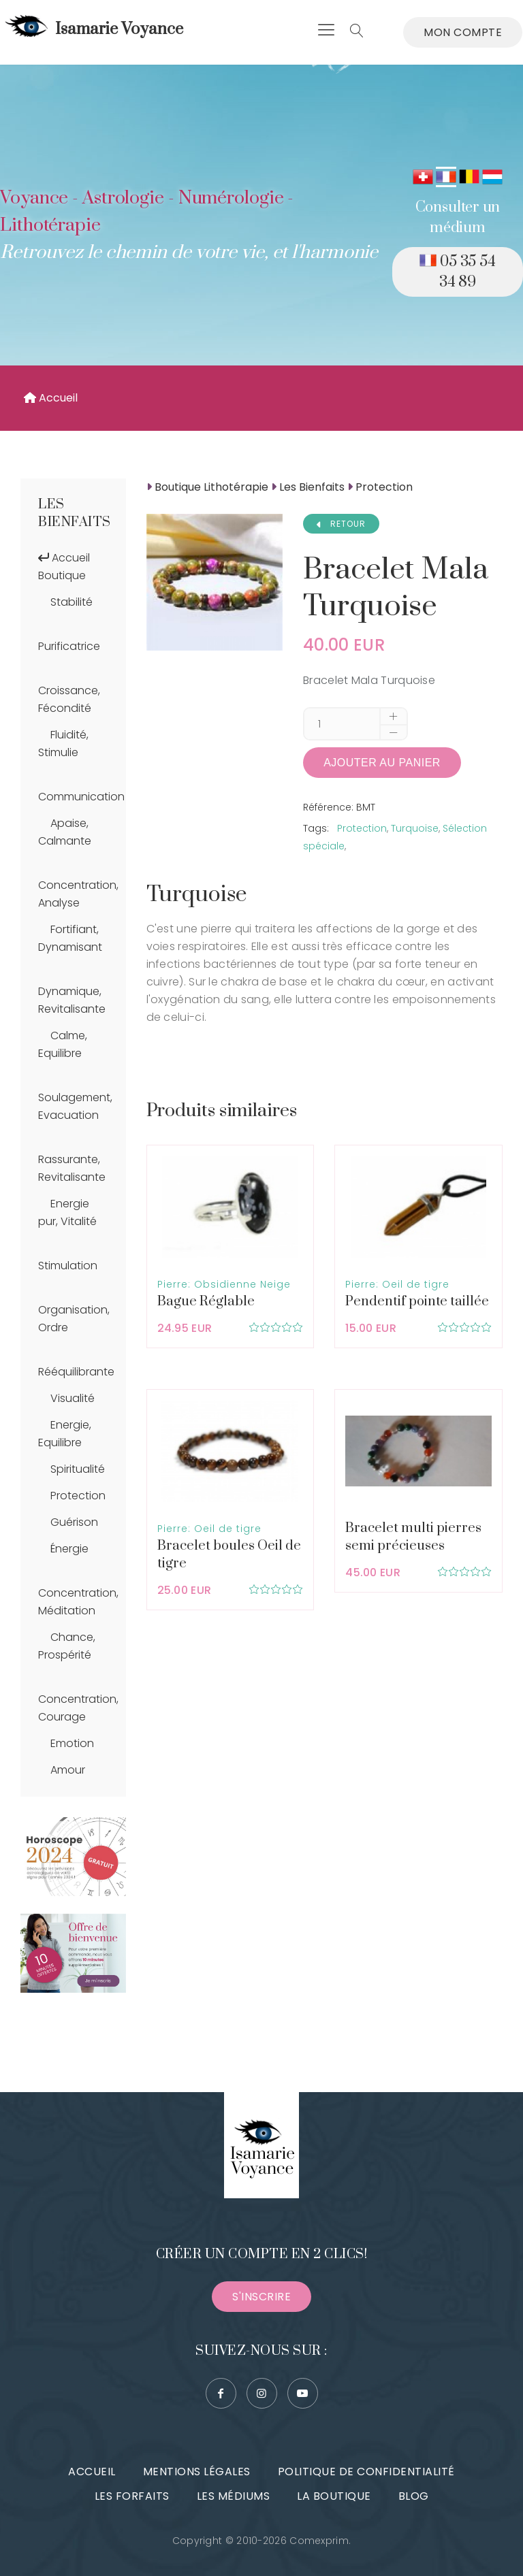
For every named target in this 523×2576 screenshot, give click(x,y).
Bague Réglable (206, 1301)
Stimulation (67, 1265)
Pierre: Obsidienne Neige (224, 1284)
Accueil (51, 398)
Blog (413, 2496)
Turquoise (415, 828)
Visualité (72, 1398)
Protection (78, 1495)
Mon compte (463, 32)
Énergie (69, 1548)
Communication (81, 796)
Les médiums (233, 2496)
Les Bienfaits (74, 513)
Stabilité (71, 602)
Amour (67, 1770)
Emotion (72, 1743)
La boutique (334, 2496)
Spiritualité (77, 1469)
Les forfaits (132, 2496)
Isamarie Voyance (92, 29)
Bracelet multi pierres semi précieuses (413, 1537)
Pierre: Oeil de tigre (397, 1284)
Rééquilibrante (76, 1372)
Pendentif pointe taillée (417, 1301)
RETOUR (341, 523)
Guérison (74, 1522)
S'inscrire (261, 2296)
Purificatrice (69, 646)
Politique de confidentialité (366, 2471)
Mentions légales (197, 2471)
